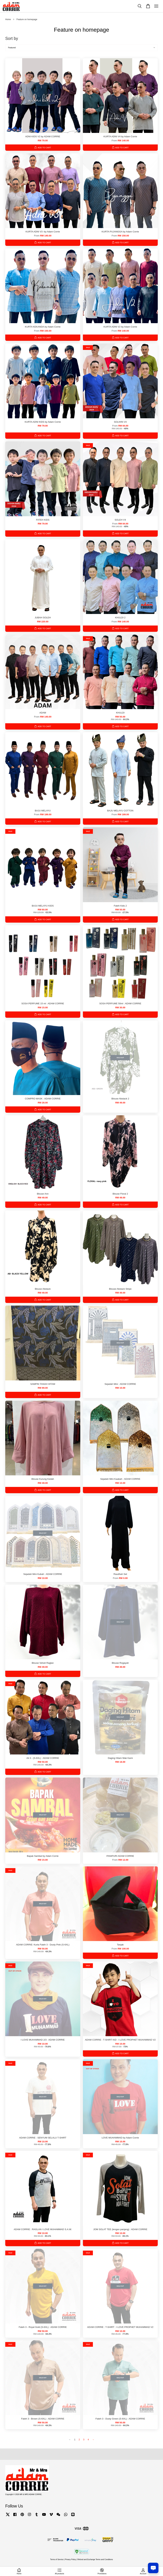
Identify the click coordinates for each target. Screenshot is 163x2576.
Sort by (11, 38)
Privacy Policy (70, 2559)
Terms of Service (56, 2559)
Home (8, 19)
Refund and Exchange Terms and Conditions (95, 2559)
